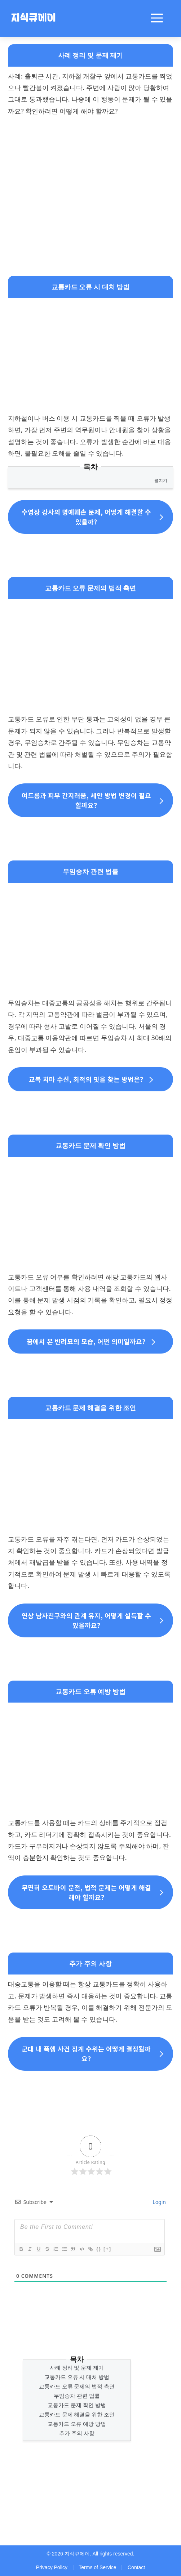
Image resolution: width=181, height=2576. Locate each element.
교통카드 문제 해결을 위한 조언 (77, 2414)
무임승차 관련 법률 (77, 2395)
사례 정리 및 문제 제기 (77, 2367)
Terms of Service (97, 2567)
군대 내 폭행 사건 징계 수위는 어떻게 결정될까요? (86, 2053)
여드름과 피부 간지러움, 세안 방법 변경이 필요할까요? (86, 800)
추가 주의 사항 (76, 2433)
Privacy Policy (51, 2567)
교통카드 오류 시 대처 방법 (77, 2376)
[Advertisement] (90, 174)
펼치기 (160, 480)
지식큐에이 (33, 19)
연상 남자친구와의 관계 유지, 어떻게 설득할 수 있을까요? (86, 1620)
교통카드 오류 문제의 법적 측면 (77, 2386)
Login (158, 2202)
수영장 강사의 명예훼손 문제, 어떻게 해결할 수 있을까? (86, 516)
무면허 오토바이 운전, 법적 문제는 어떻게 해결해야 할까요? (86, 1892)
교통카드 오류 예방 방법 (77, 2423)
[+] (107, 2248)
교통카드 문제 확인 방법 (77, 2405)
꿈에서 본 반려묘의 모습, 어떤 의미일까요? (86, 1341)
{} (98, 2248)
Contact (136, 2567)
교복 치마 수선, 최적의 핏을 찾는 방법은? (86, 1079)
